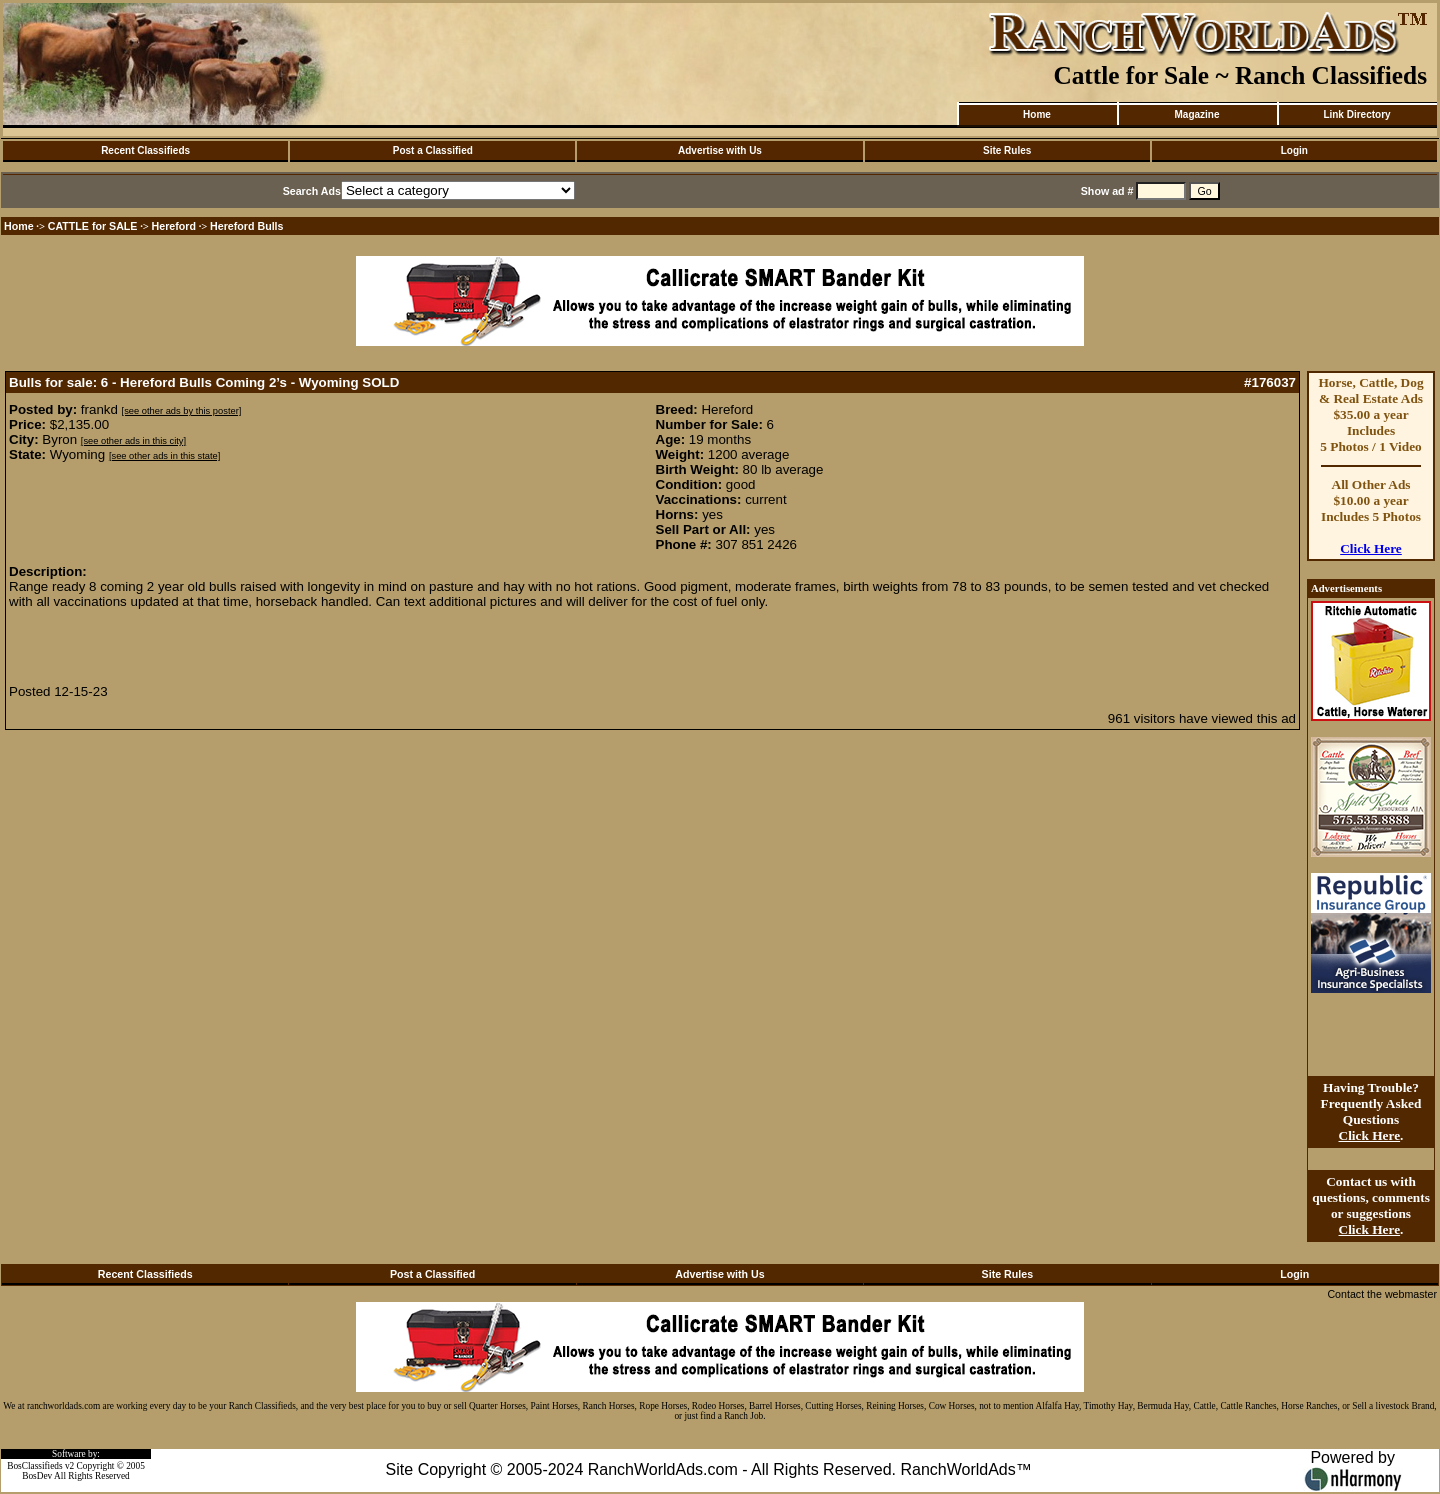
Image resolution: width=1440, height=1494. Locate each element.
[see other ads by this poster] (182, 411)
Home (1037, 114)
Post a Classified (433, 150)
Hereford (174, 226)
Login (1294, 150)
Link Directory (1356, 114)
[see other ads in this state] (164, 456)
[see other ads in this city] (133, 441)
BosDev (37, 1476)
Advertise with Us (720, 150)
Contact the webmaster (1382, 1294)
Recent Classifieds (145, 150)
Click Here (1371, 548)
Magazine (1196, 114)
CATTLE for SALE (93, 226)
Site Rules (1007, 150)
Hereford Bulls (246, 226)
